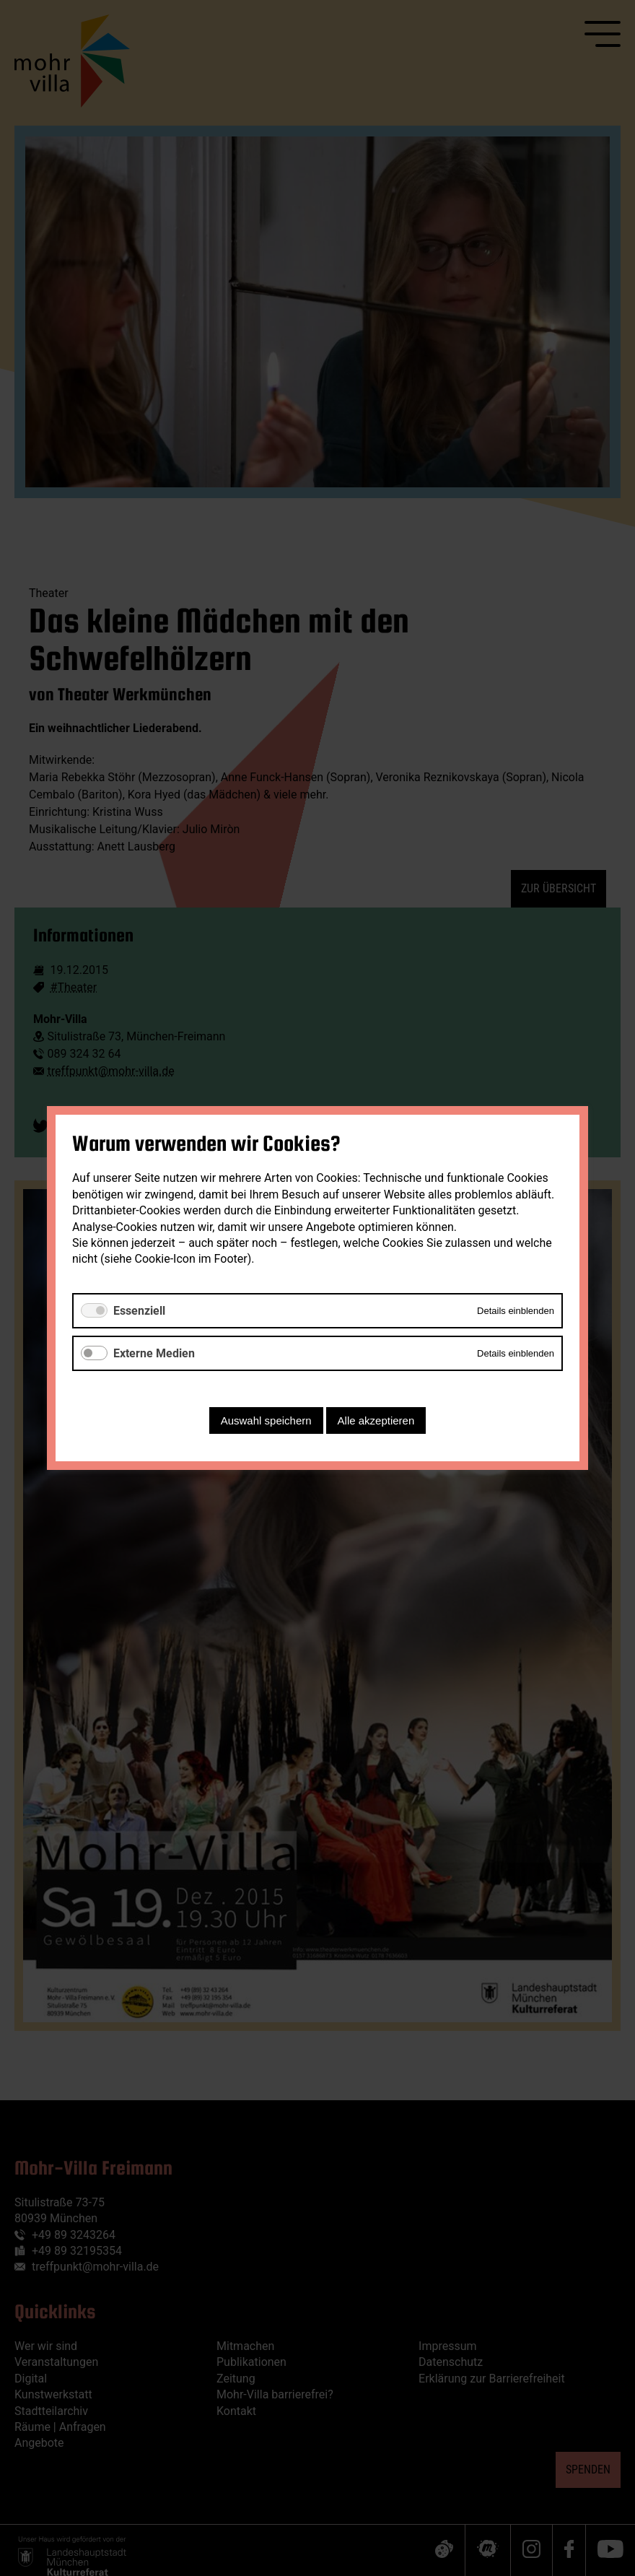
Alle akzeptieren (376, 1420)
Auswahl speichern (266, 1420)
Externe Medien (154, 1353)
